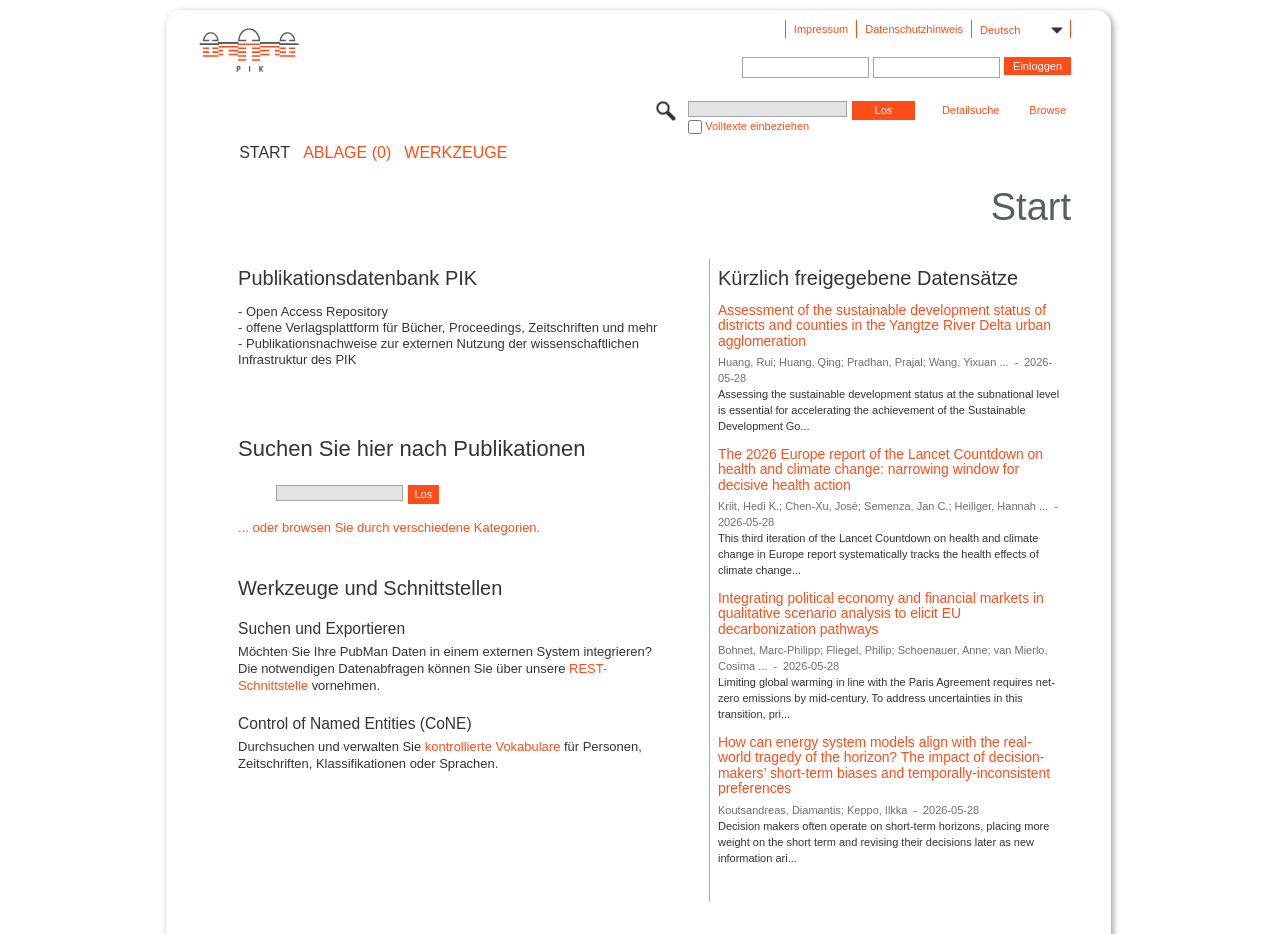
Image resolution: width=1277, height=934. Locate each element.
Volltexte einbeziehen (757, 126)
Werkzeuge (455, 153)
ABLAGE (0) (347, 153)
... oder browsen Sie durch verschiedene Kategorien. (389, 527)
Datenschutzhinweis (914, 29)
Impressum (821, 29)
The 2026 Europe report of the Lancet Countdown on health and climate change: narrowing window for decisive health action (880, 469)
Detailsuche (970, 110)
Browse (1047, 110)
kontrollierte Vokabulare (493, 746)
